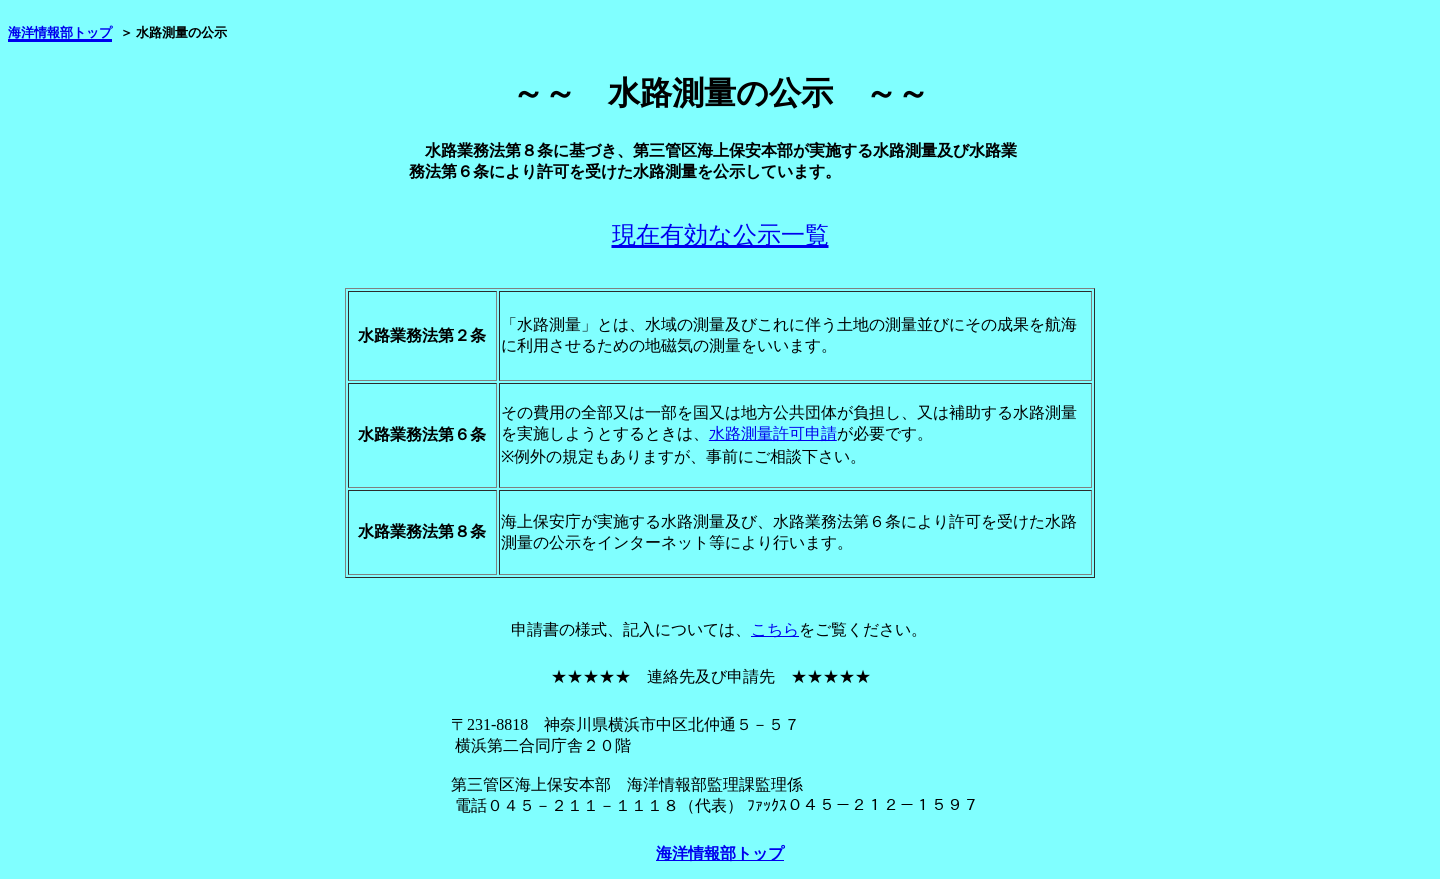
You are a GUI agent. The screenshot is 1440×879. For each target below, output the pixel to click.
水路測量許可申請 (773, 433)
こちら (775, 629)
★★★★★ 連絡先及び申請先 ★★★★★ (711, 676)
